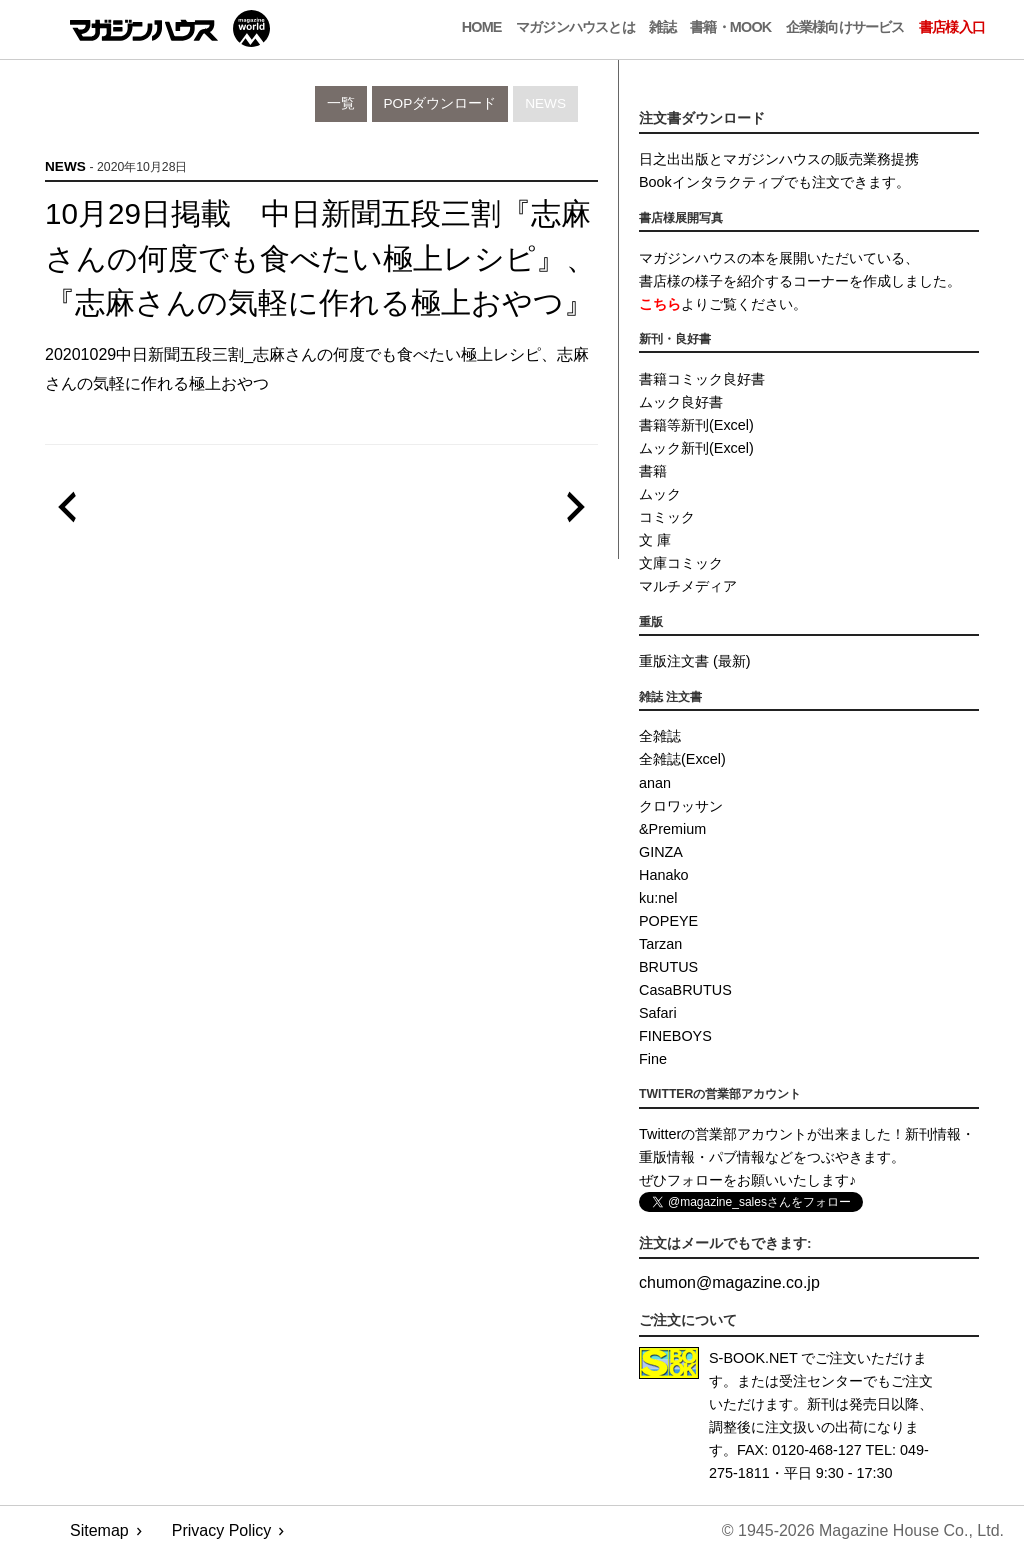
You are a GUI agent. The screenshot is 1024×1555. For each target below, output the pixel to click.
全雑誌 (660, 736)
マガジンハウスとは (575, 27)
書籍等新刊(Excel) (696, 425)
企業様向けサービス (845, 27)
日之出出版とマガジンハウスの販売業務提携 (779, 159)
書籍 (653, 471)
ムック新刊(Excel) (696, 448)
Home (482, 27)
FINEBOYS (675, 1036)
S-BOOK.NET (753, 1358)
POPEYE (668, 921)
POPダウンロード (440, 103)
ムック (660, 494)
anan (655, 783)
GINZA (661, 852)
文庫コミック (681, 563)
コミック (667, 517)
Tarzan (660, 944)
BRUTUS (668, 967)
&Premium (672, 829)
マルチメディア (688, 586)
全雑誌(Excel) (682, 759)
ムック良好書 (681, 402)
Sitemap (99, 1530)
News (545, 103)
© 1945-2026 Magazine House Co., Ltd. (863, 1530)
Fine (653, 1059)
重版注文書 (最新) (695, 661)
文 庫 (655, 540)
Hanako (664, 875)
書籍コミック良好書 (702, 379)
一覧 (341, 103)
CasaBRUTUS (685, 990)
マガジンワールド (170, 28)
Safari (658, 1013)
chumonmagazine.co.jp (729, 1282)
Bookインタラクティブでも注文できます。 (774, 182)
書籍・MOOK (730, 27)
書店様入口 (952, 27)
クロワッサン (681, 806)
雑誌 (662, 27)
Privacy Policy (222, 1530)
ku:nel (658, 898)
